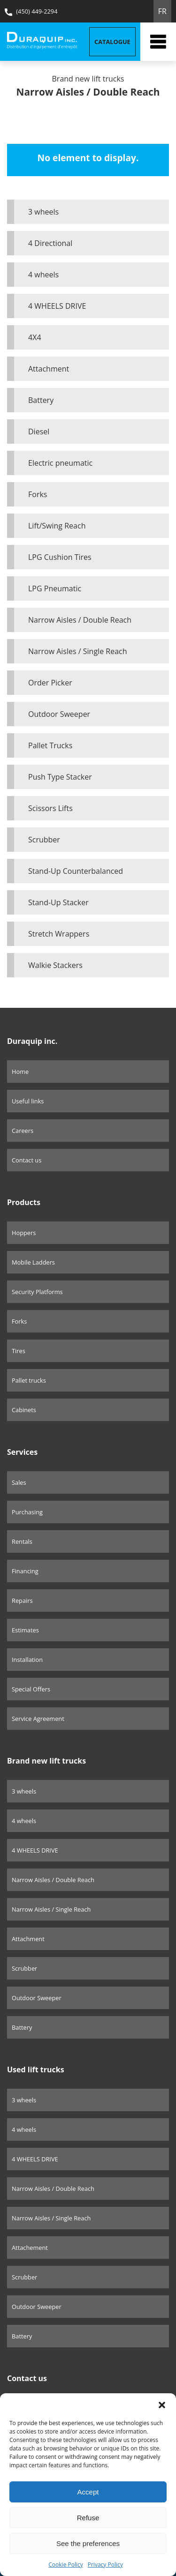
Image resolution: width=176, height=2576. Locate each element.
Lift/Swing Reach (56, 526)
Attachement (30, 2247)
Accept (88, 2492)
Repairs (22, 1600)
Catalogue (112, 41)
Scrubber (44, 839)
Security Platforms (37, 1292)
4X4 (34, 337)
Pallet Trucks (50, 745)
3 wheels (43, 212)
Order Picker (50, 683)
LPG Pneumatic (54, 588)
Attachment (48, 369)
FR (162, 11)
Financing (25, 1571)
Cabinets (24, 1410)
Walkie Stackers (55, 965)
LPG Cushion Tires (60, 557)
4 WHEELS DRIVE (57, 306)
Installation (27, 1659)
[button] (162, 2405)
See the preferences (88, 2543)
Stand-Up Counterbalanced (75, 871)
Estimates (25, 1630)
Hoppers (24, 1232)
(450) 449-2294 (31, 11)
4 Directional (50, 243)
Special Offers (31, 1689)
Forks (37, 494)
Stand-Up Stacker (58, 902)
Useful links (28, 1101)
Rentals (22, 1541)
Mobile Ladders (33, 1262)
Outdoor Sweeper (59, 714)
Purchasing (27, 1512)
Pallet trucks (29, 1380)
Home (20, 1071)
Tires (18, 1351)
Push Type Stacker (60, 777)
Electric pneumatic (60, 463)
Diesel (38, 431)
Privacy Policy (105, 2565)
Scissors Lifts (50, 808)
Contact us (26, 1160)
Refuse (88, 2518)
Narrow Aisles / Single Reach (77, 651)
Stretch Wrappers (58, 934)
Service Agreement (38, 1718)
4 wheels (43, 274)
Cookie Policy (65, 2565)
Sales (19, 1482)
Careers (22, 1130)
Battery (41, 400)
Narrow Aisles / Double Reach (79, 620)
